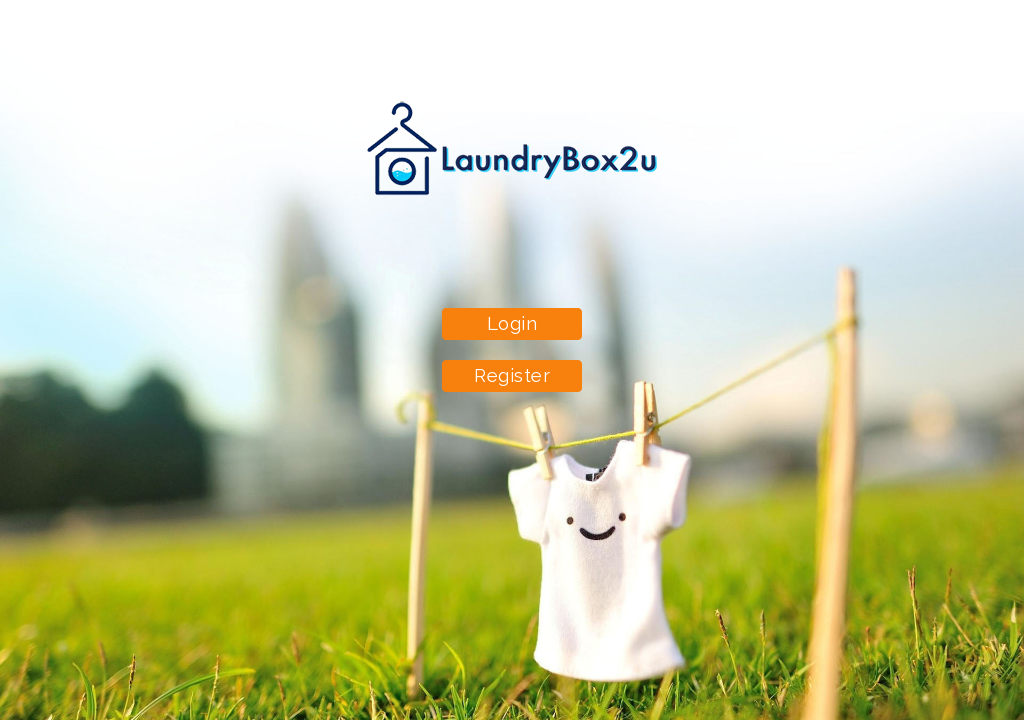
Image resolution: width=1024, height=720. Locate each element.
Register (512, 375)
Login (512, 323)
